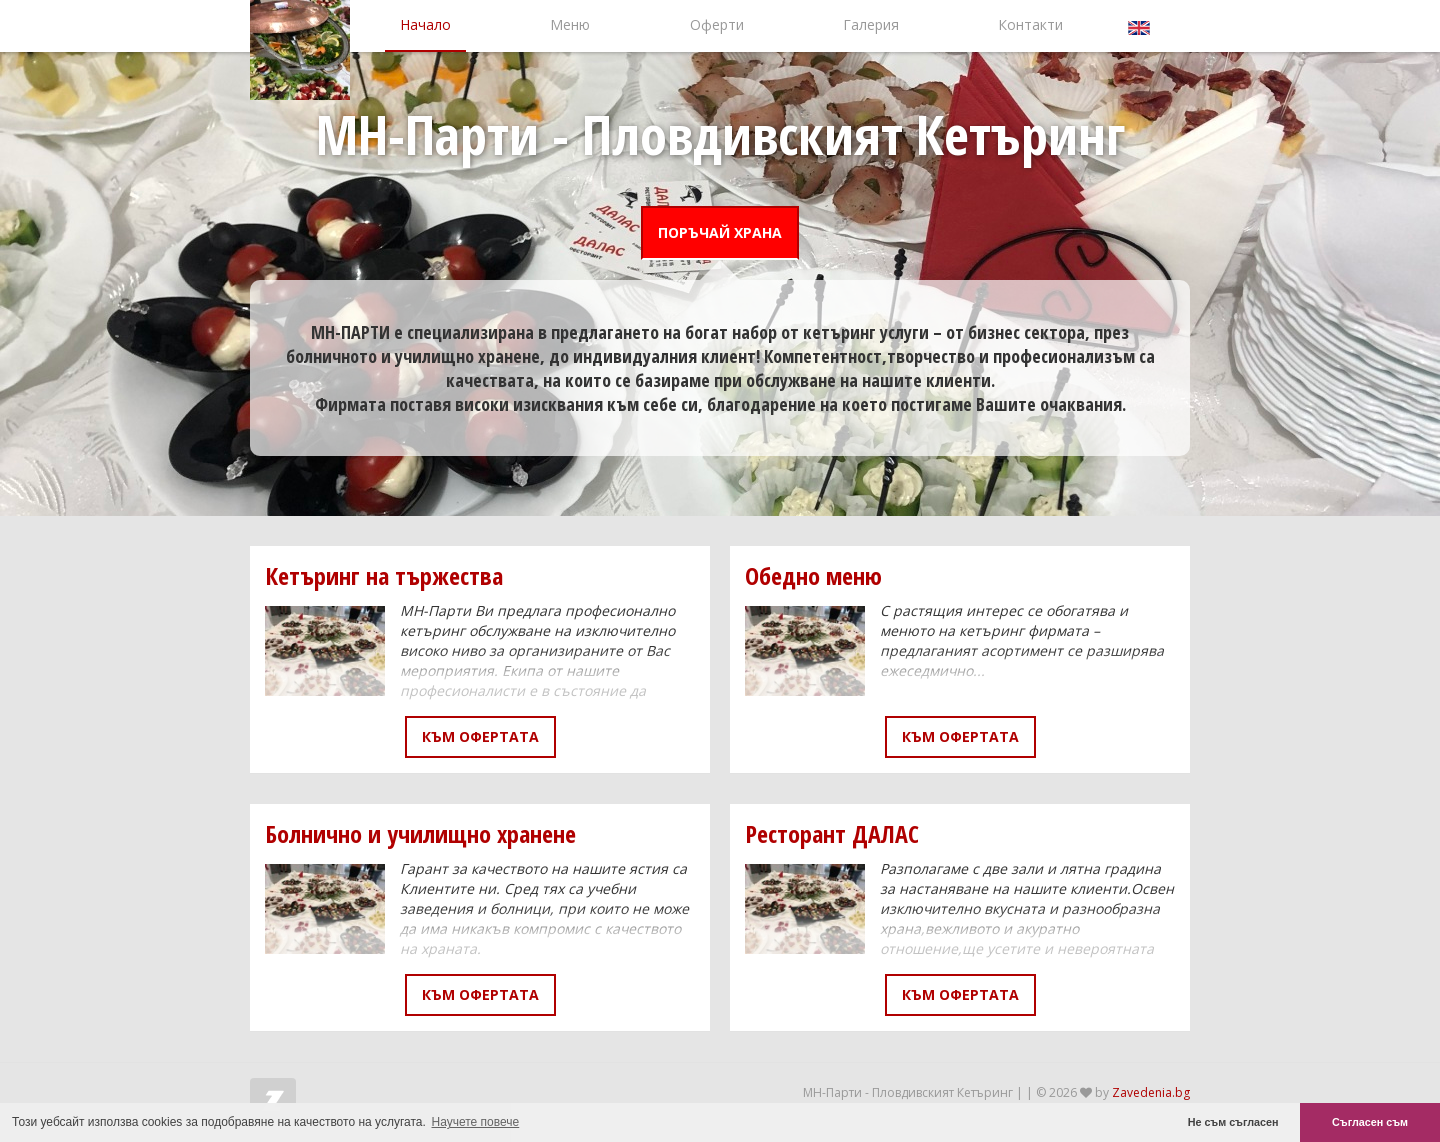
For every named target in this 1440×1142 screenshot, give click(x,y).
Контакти (1030, 24)
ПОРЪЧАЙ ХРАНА (720, 232)
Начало (425, 24)
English (1141, 26)
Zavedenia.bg (1151, 1092)
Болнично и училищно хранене (420, 833)
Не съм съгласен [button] (1233, 1122)
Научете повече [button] (476, 1122)
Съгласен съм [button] (1370, 1122)
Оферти (717, 24)
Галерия (871, 24)
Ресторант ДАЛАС (832, 833)
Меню (570, 24)
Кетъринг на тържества (384, 575)
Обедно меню (813, 575)
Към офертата (480, 736)
